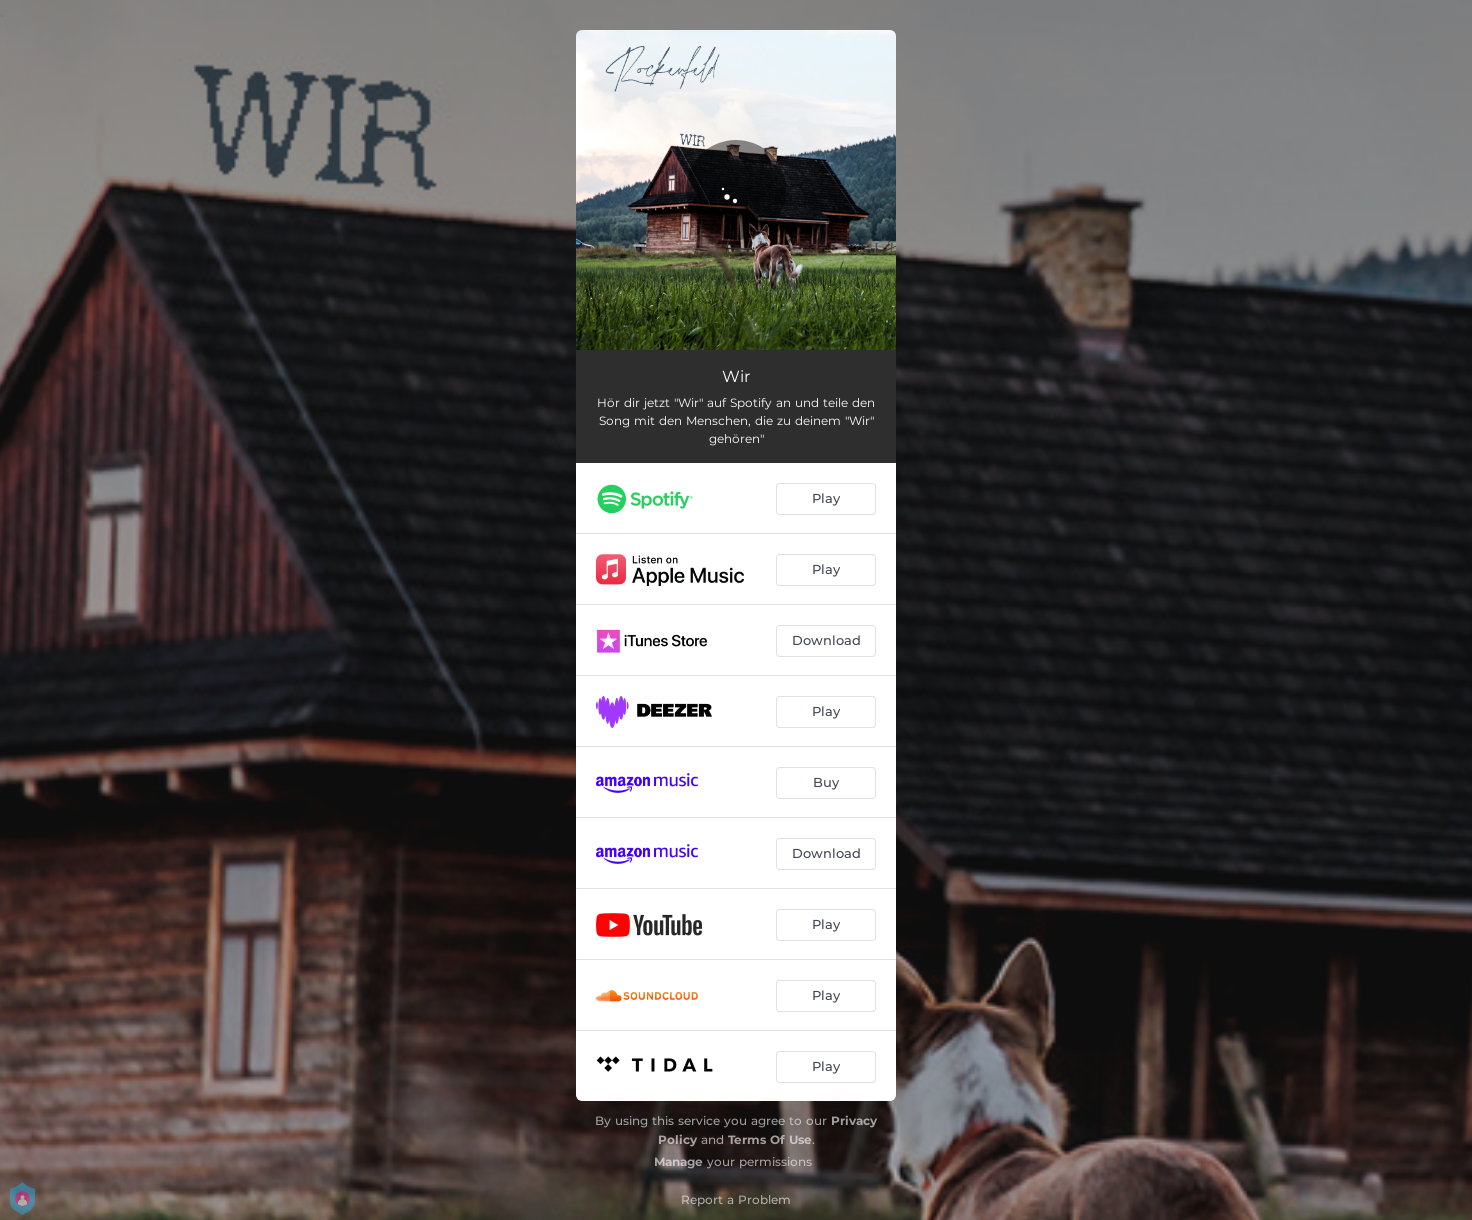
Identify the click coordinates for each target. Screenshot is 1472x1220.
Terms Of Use (770, 1139)
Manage (678, 1161)
